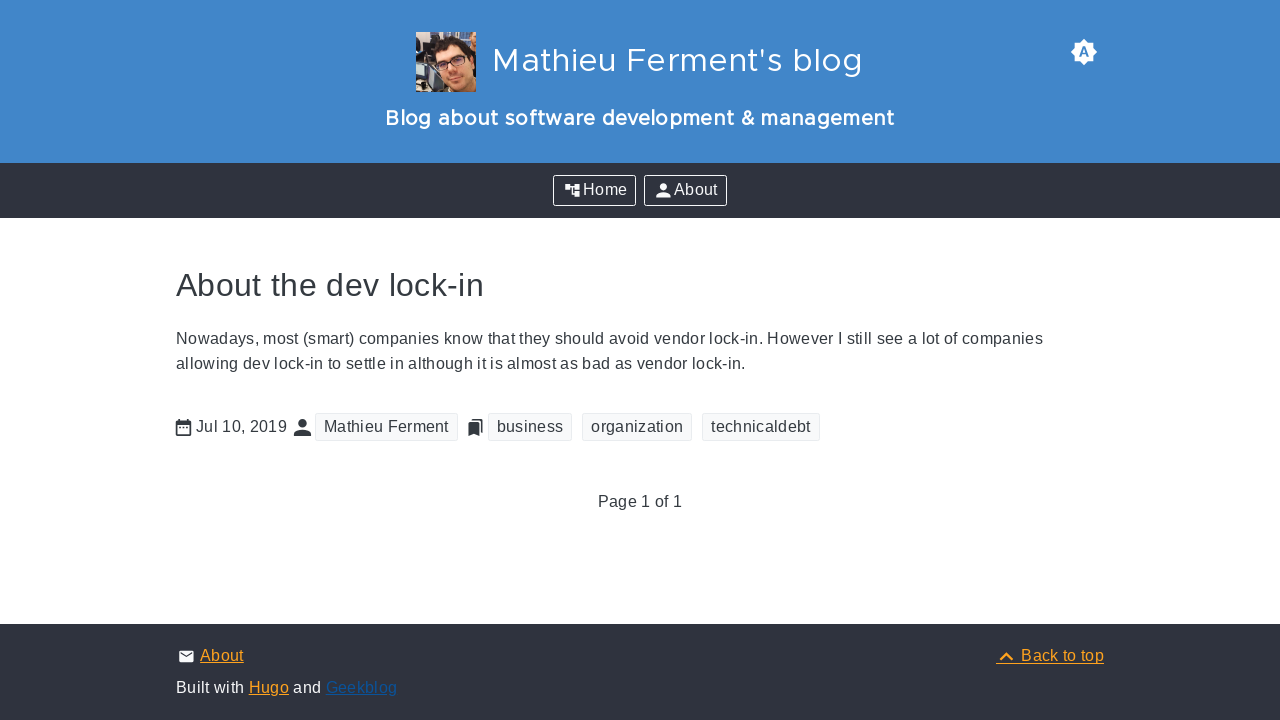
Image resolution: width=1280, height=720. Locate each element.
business (530, 426)
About (222, 655)
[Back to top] (1050, 655)
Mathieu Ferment (386, 426)
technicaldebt (760, 426)
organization (637, 426)
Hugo (269, 687)
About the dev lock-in (330, 285)
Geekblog (362, 687)
